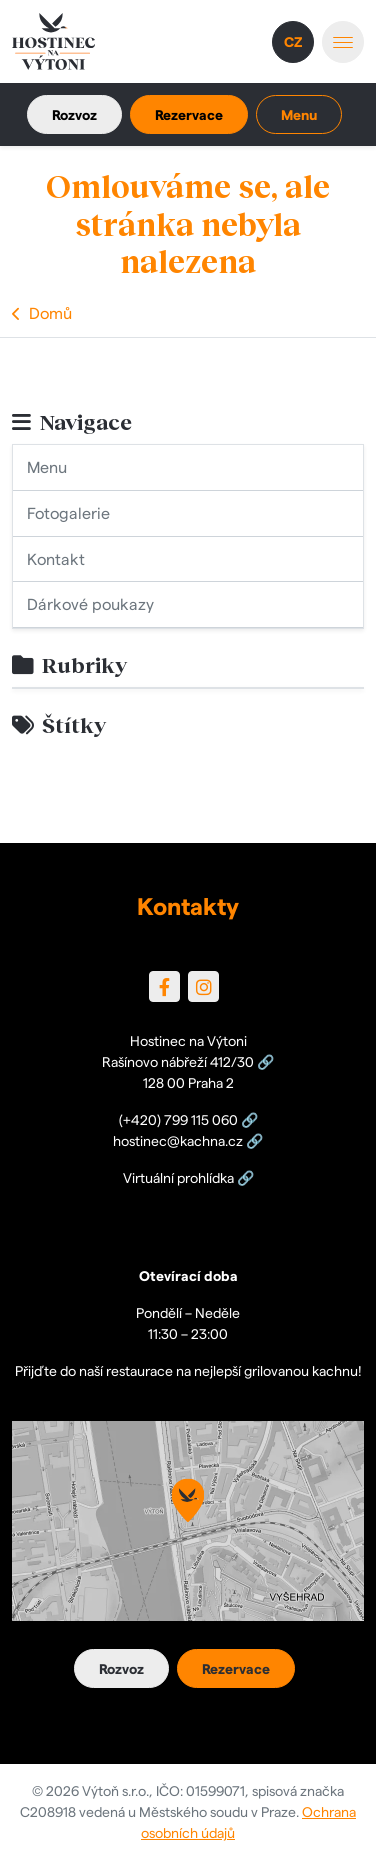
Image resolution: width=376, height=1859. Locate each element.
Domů (50, 312)
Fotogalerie (68, 512)
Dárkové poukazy (90, 603)
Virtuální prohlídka (178, 1177)
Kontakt (56, 558)
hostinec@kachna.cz (178, 1140)
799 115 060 (201, 1119)
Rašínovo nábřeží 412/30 (178, 1061)
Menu (47, 466)
